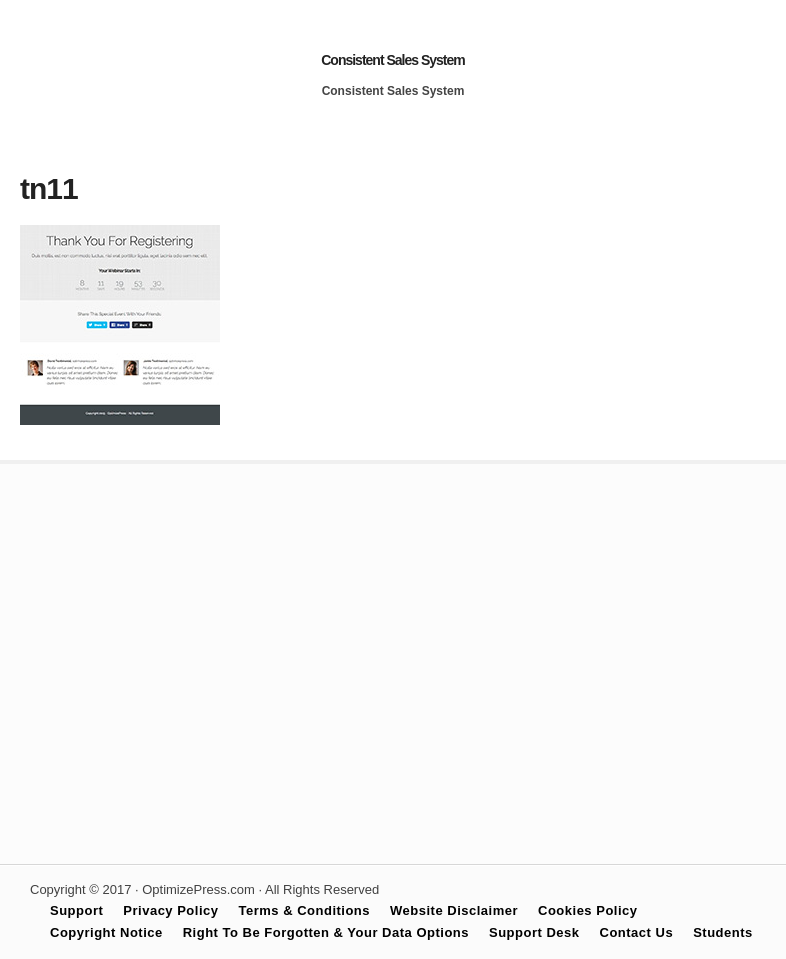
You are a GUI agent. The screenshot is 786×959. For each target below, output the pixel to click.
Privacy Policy (170, 910)
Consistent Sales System (393, 60)
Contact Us (637, 932)
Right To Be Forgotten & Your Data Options (326, 932)
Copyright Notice (106, 932)
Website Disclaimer (454, 910)
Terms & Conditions (305, 910)
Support (76, 910)
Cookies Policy (587, 910)
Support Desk (534, 932)
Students (723, 932)
